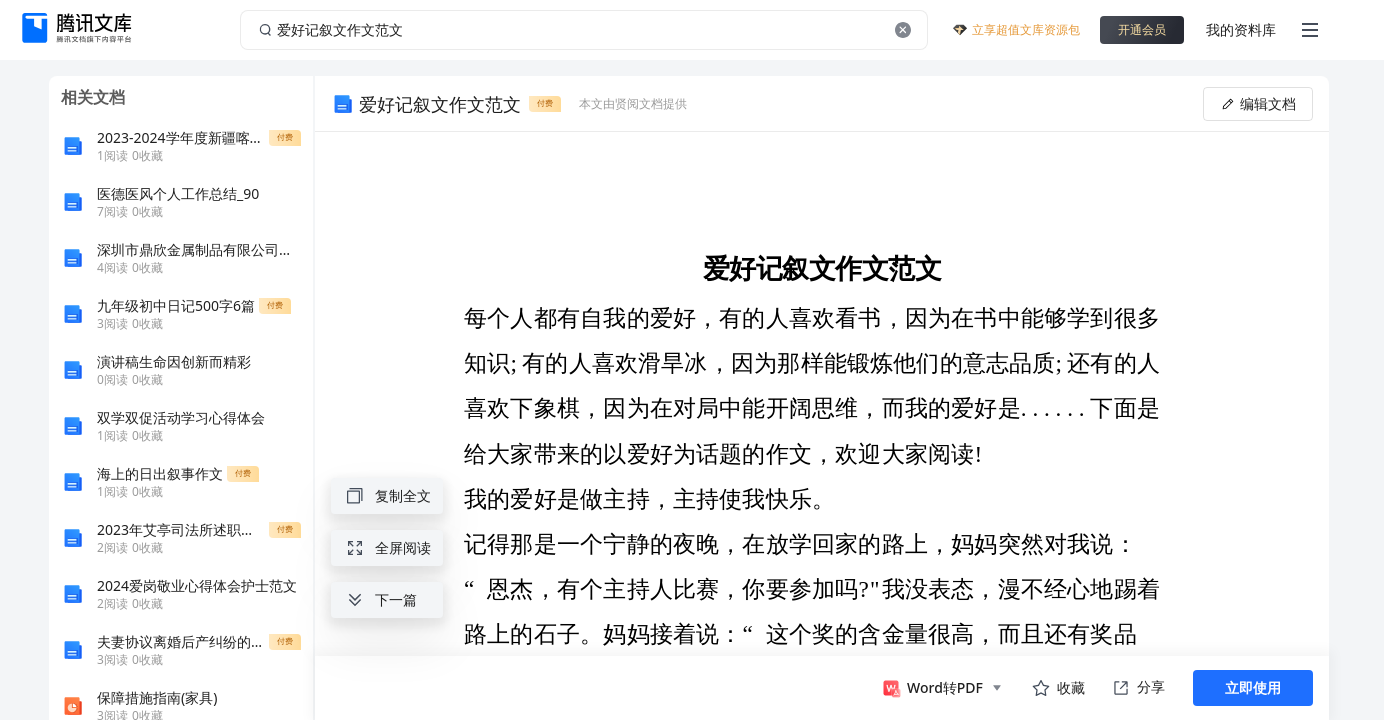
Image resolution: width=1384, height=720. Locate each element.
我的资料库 (1241, 29)
